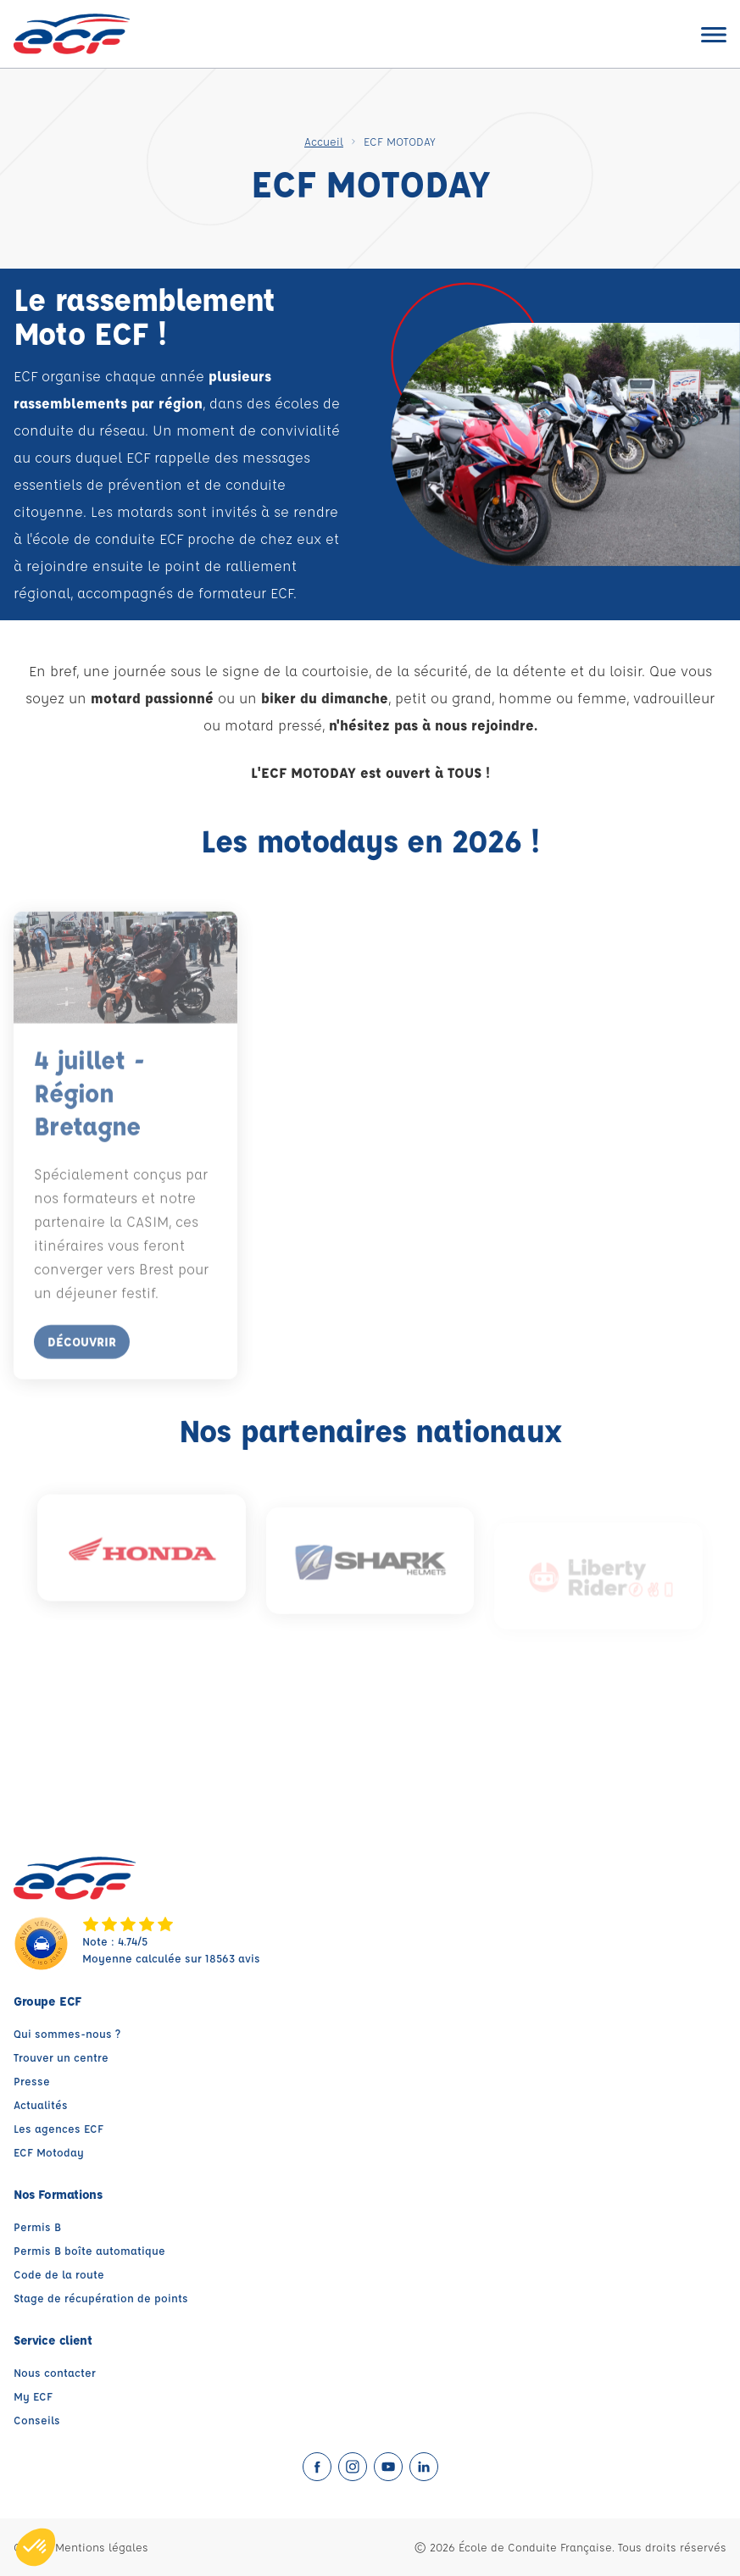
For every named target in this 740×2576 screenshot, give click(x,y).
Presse (32, 2081)
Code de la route (59, 2274)
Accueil (323, 141)
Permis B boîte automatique (89, 2250)
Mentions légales (101, 2547)
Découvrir (82, 1354)
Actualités (41, 2104)
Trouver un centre (61, 2057)
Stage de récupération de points (101, 2297)
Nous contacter (55, 2372)
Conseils (37, 2419)
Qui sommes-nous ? (67, 2033)
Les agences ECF (58, 2128)
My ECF (33, 2396)
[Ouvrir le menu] (713, 34)
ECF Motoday (49, 2152)
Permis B (37, 2226)
